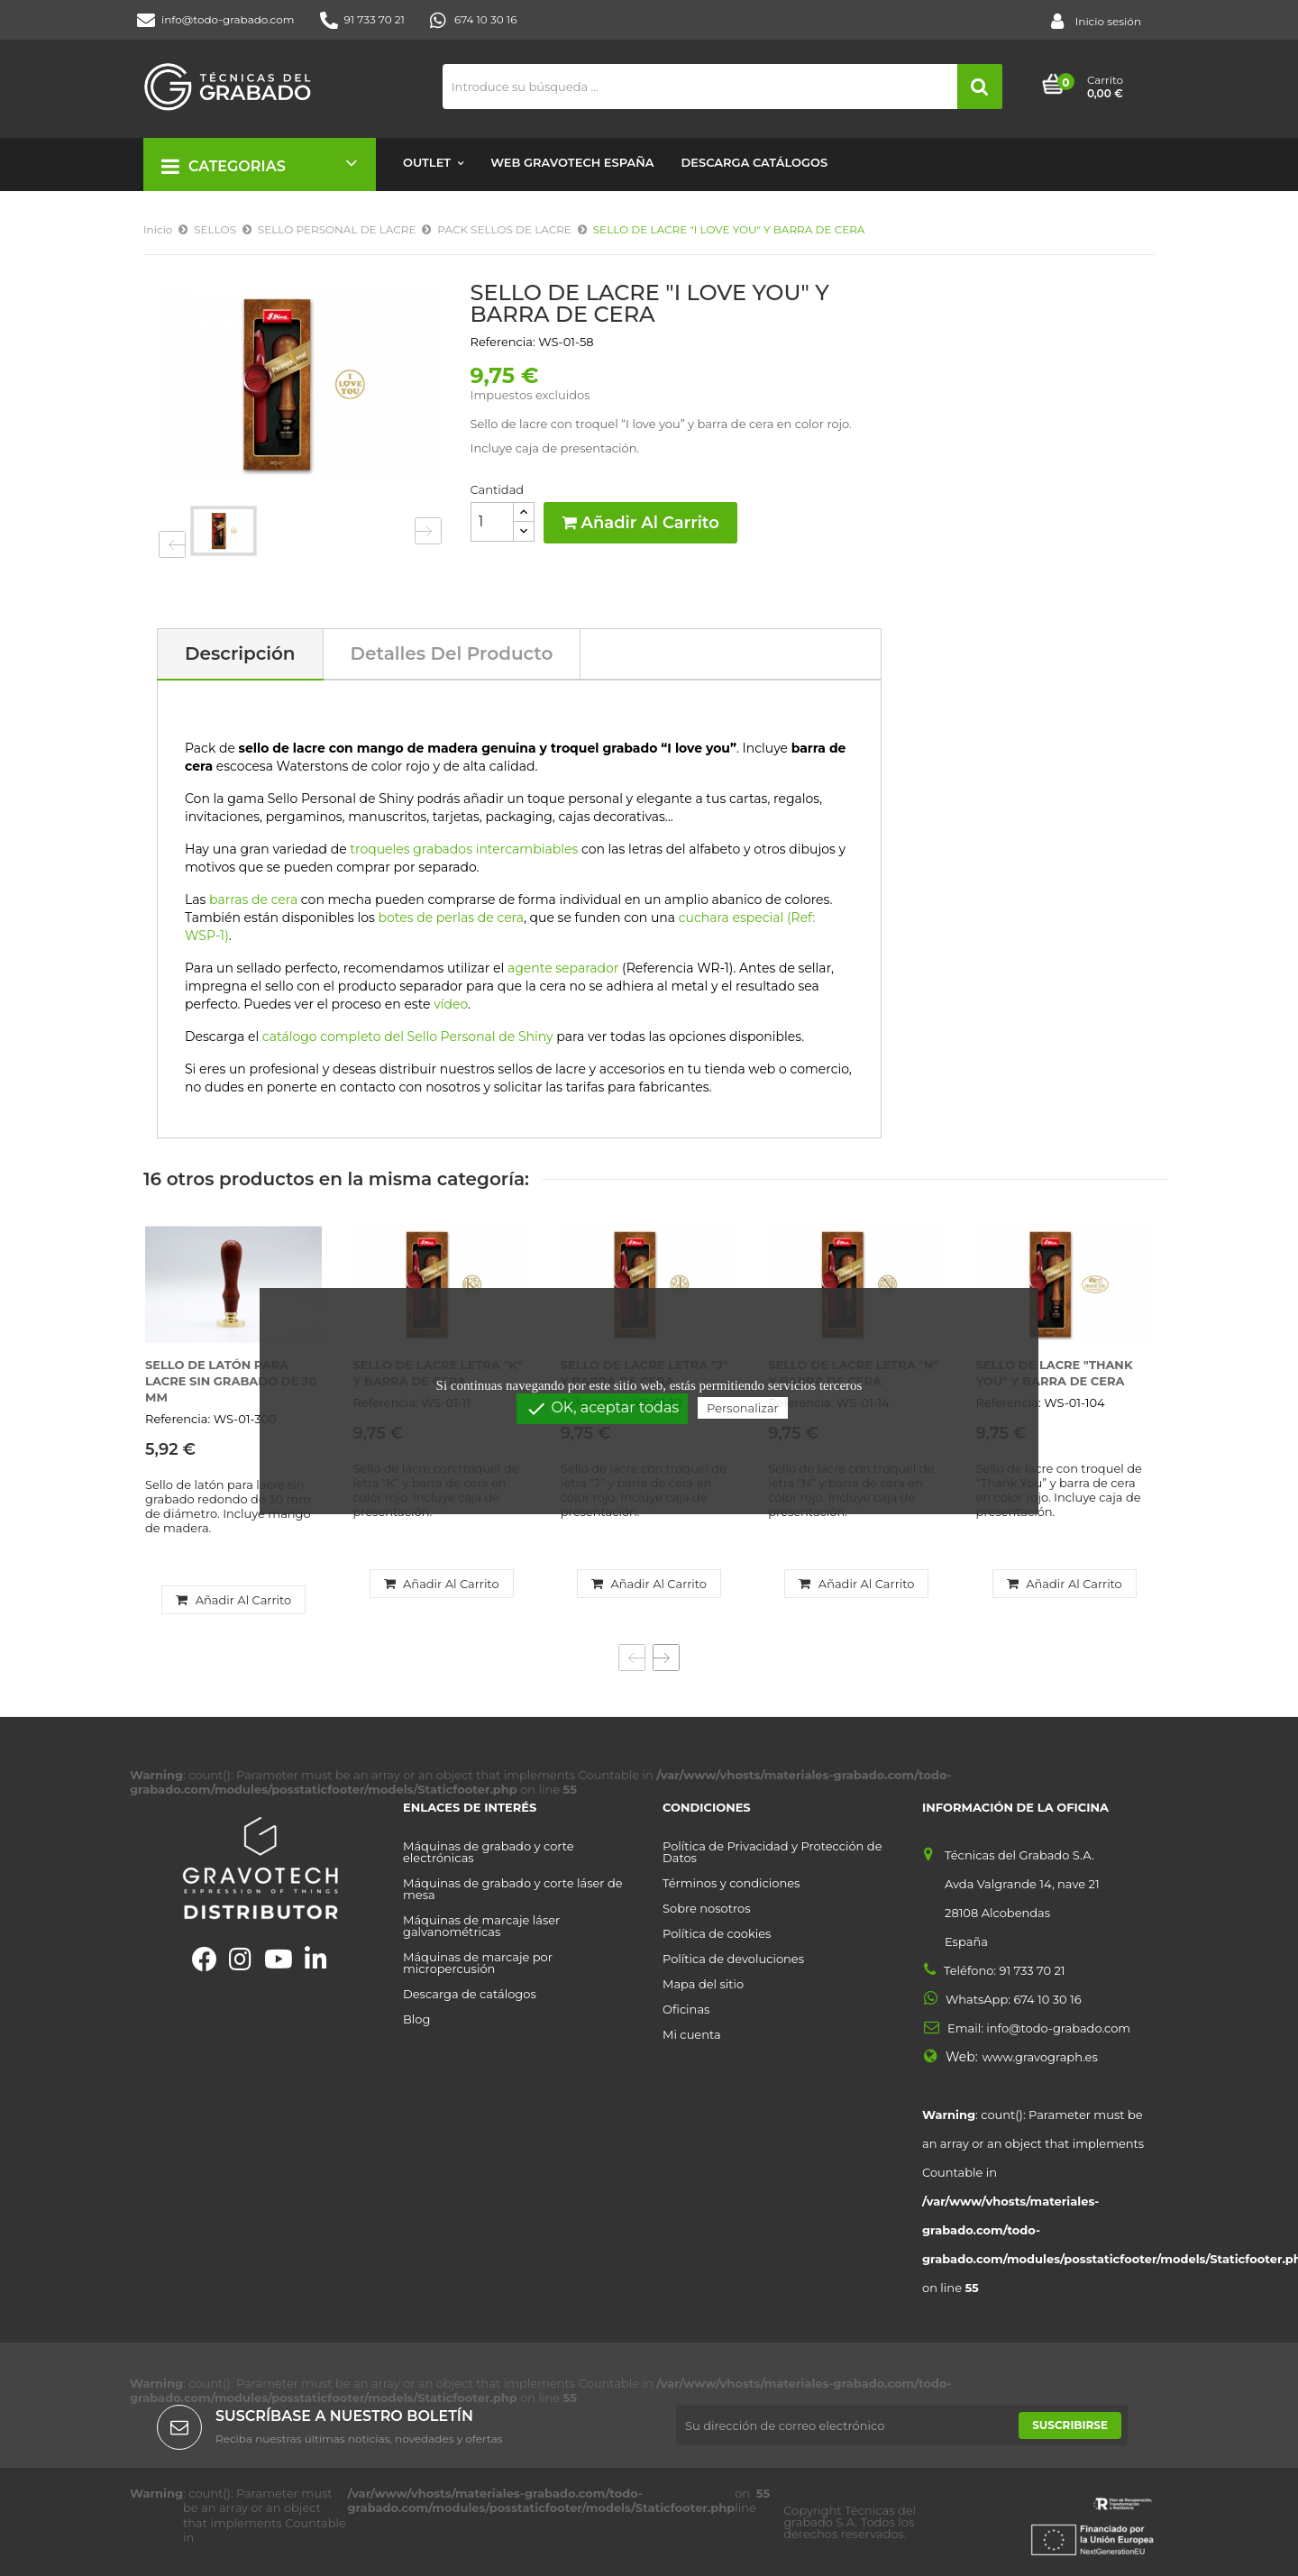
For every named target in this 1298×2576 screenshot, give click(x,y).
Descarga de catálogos (469, 1994)
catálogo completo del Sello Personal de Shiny (407, 1036)
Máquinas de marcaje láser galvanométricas (481, 1926)
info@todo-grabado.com (216, 20)
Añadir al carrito (640, 523)
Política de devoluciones (733, 1959)
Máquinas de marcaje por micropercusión (478, 1963)
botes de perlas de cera (451, 917)
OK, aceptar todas (602, 1409)
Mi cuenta (692, 2035)
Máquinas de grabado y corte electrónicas (488, 1852)
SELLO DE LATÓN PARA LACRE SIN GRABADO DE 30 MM (230, 1380)
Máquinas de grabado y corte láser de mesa (513, 1889)
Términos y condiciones (731, 1883)
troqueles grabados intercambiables (464, 849)
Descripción (240, 653)
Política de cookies (717, 1934)
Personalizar (743, 1408)
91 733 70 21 (362, 20)
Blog (416, 2019)
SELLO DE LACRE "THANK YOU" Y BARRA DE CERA (1054, 1372)
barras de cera (253, 899)
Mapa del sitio (703, 1984)
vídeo (451, 1004)
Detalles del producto (452, 653)
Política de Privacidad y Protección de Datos (772, 1852)
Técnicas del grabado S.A (849, 2516)
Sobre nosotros (707, 1908)
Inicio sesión (1096, 22)
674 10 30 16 (473, 20)
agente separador (563, 968)
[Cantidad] (492, 522)
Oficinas (686, 2009)
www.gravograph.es (1040, 2057)
